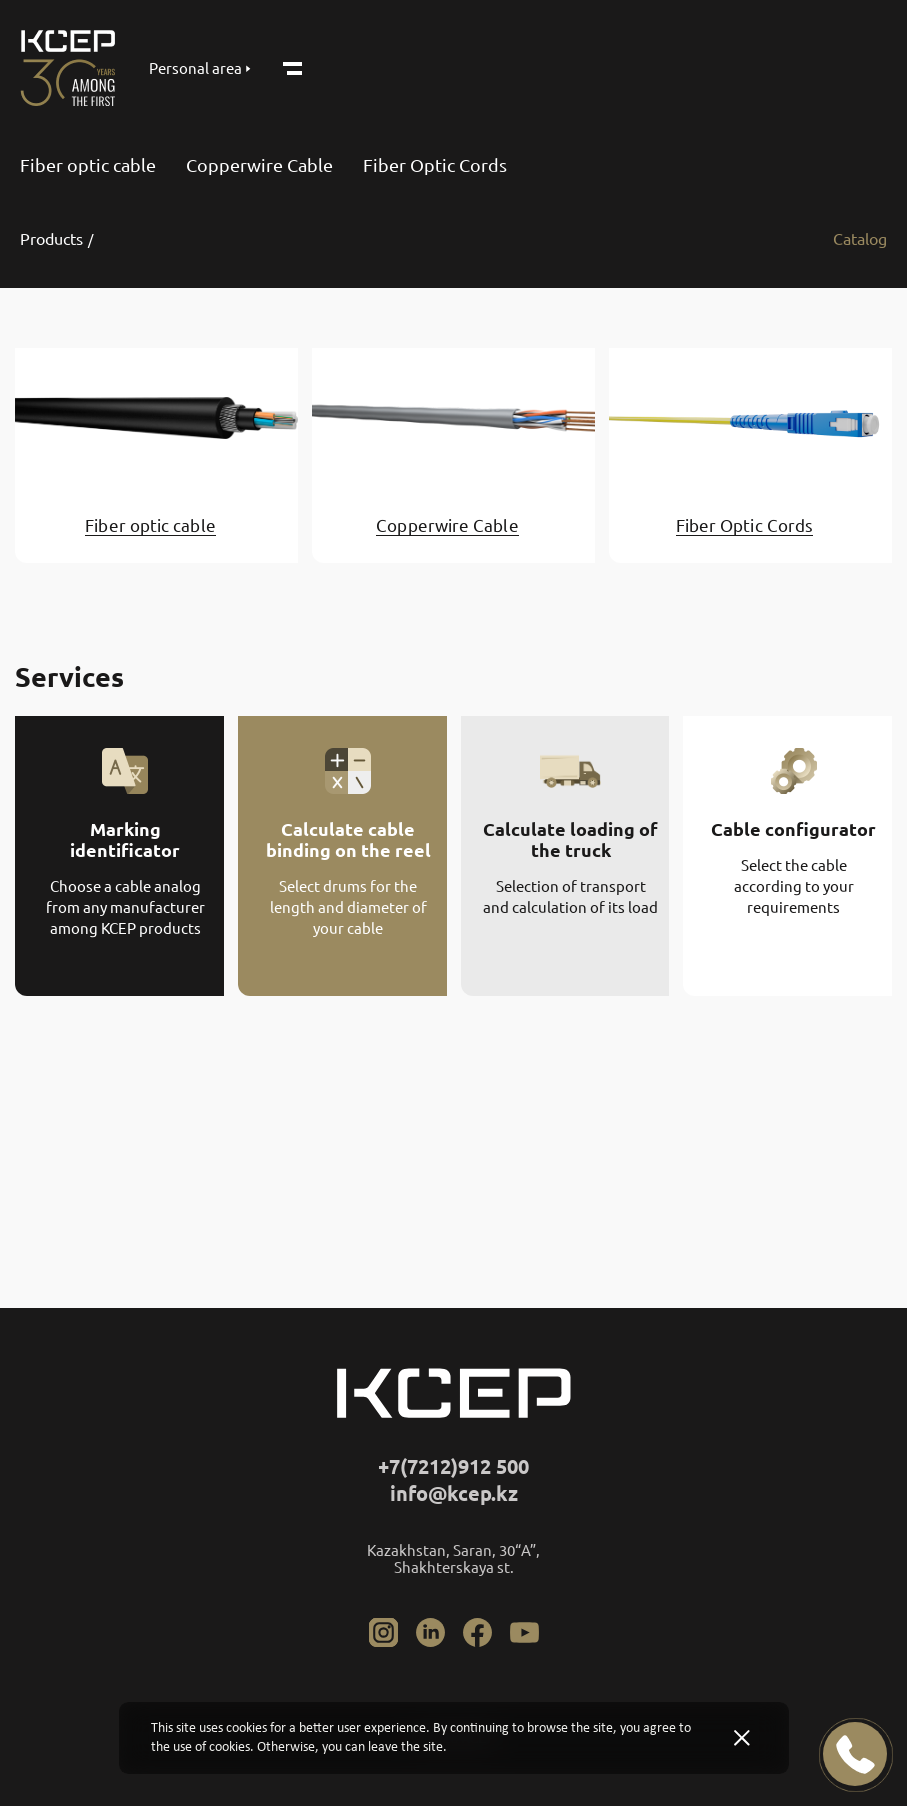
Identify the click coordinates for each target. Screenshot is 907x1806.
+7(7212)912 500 (453, 1466)
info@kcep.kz (454, 1493)
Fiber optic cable (88, 165)
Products (51, 239)
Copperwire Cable (259, 165)
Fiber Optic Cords (435, 165)
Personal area (200, 68)
